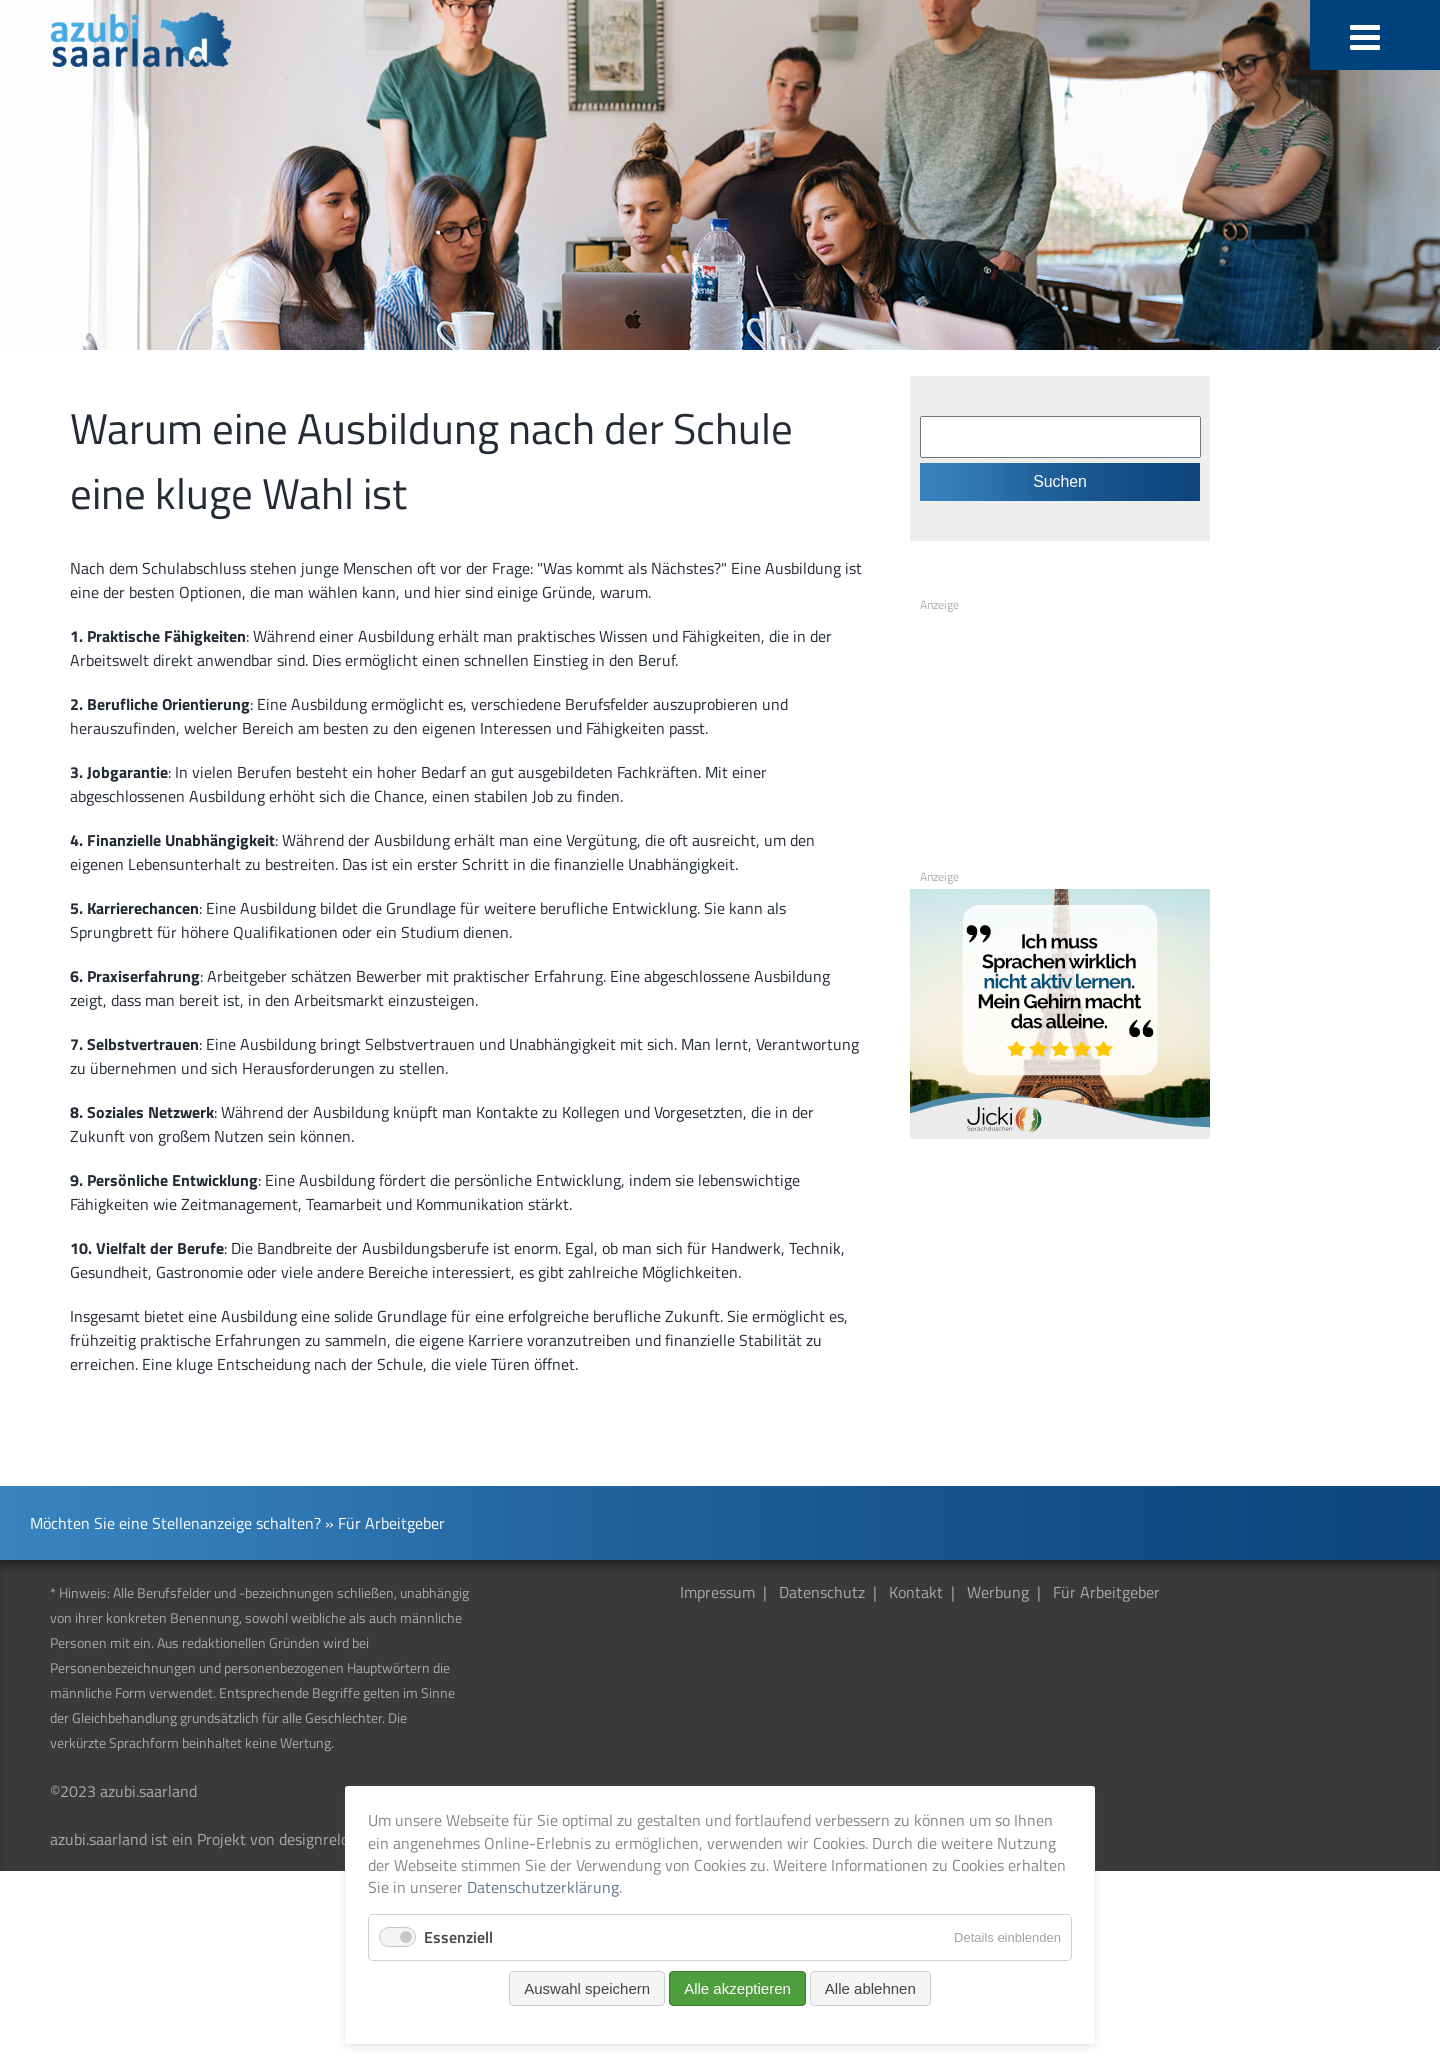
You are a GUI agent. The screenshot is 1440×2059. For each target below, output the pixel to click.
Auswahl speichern (587, 1988)
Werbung (998, 1592)
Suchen (1060, 481)
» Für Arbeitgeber (385, 1523)
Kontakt (916, 1592)
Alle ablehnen (870, 1988)
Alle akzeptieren (737, 1988)
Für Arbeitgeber (1106, 1592)
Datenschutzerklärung (543, 1887)
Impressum (717, 1592)
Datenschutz (822, 1592)
